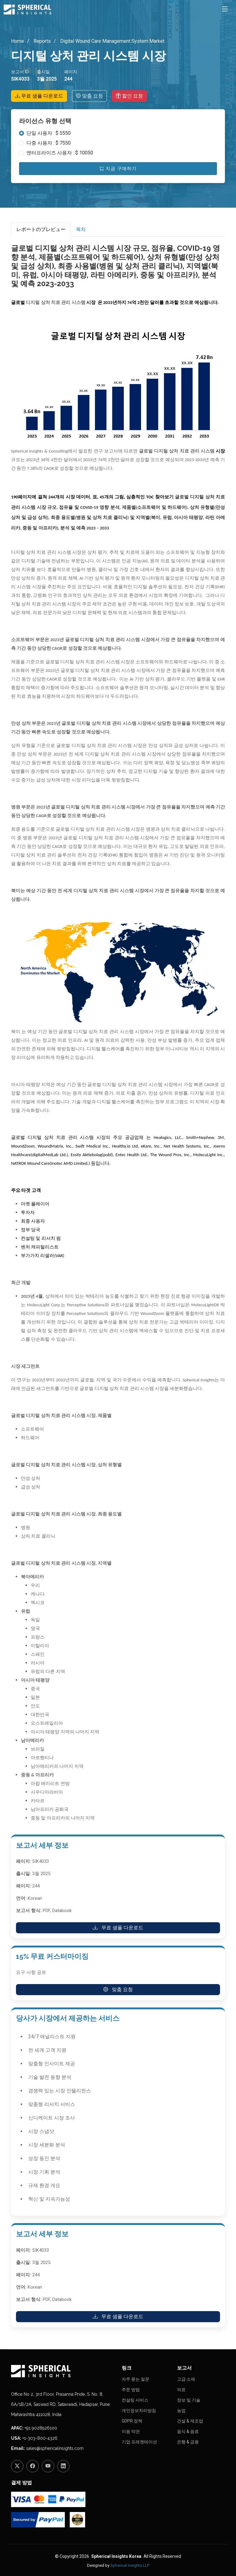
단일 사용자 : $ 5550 (48, 133)
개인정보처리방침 (139, 2410)
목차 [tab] (81, 229)
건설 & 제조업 (190, 2421)
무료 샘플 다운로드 (39, 96)
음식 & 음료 (188, 2431)
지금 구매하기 (118, 168)
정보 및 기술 (188, 2400)
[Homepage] (62, 2371)
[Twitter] (17, 2466)
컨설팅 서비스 (135, 2400)
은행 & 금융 (188, 2442)
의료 (181, 2389)
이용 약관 (131, 2431)
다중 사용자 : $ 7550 (48, 143)
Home (17, 41)
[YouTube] (48, 2466)
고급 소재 (186, 2379)
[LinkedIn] (63, 2466)
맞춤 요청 (89, 96)
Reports (41, 41)
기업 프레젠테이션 (139, 2442)
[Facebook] (32, 2466)
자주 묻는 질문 (135, 2379)
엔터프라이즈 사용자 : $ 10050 (59, 153)
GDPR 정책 (132, 2421)
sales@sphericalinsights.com (55, 2448)
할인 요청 (129, 96)
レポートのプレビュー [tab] (40, 229)
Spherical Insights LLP (129, 2565)
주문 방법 (131, 2389)
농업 (181, 2410)
